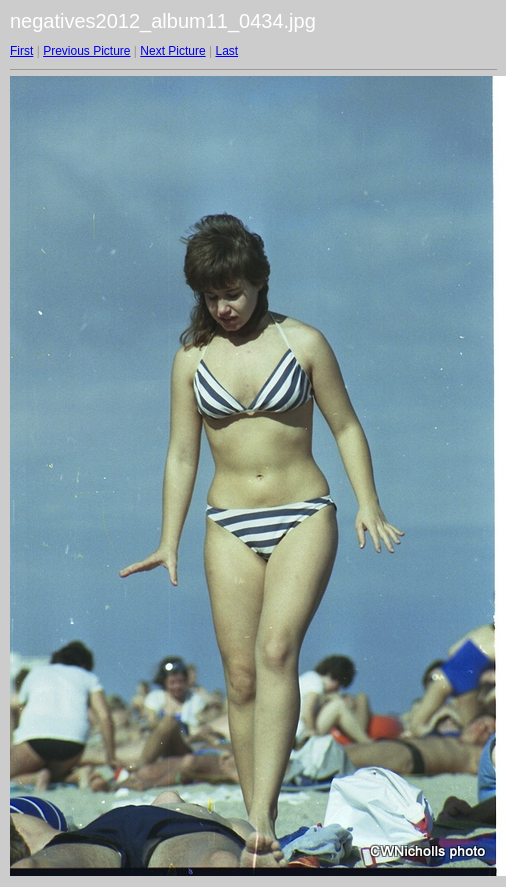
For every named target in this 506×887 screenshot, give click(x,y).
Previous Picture (86, 51)
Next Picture (172, 51)
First (21, 51)
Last (226, 51)
